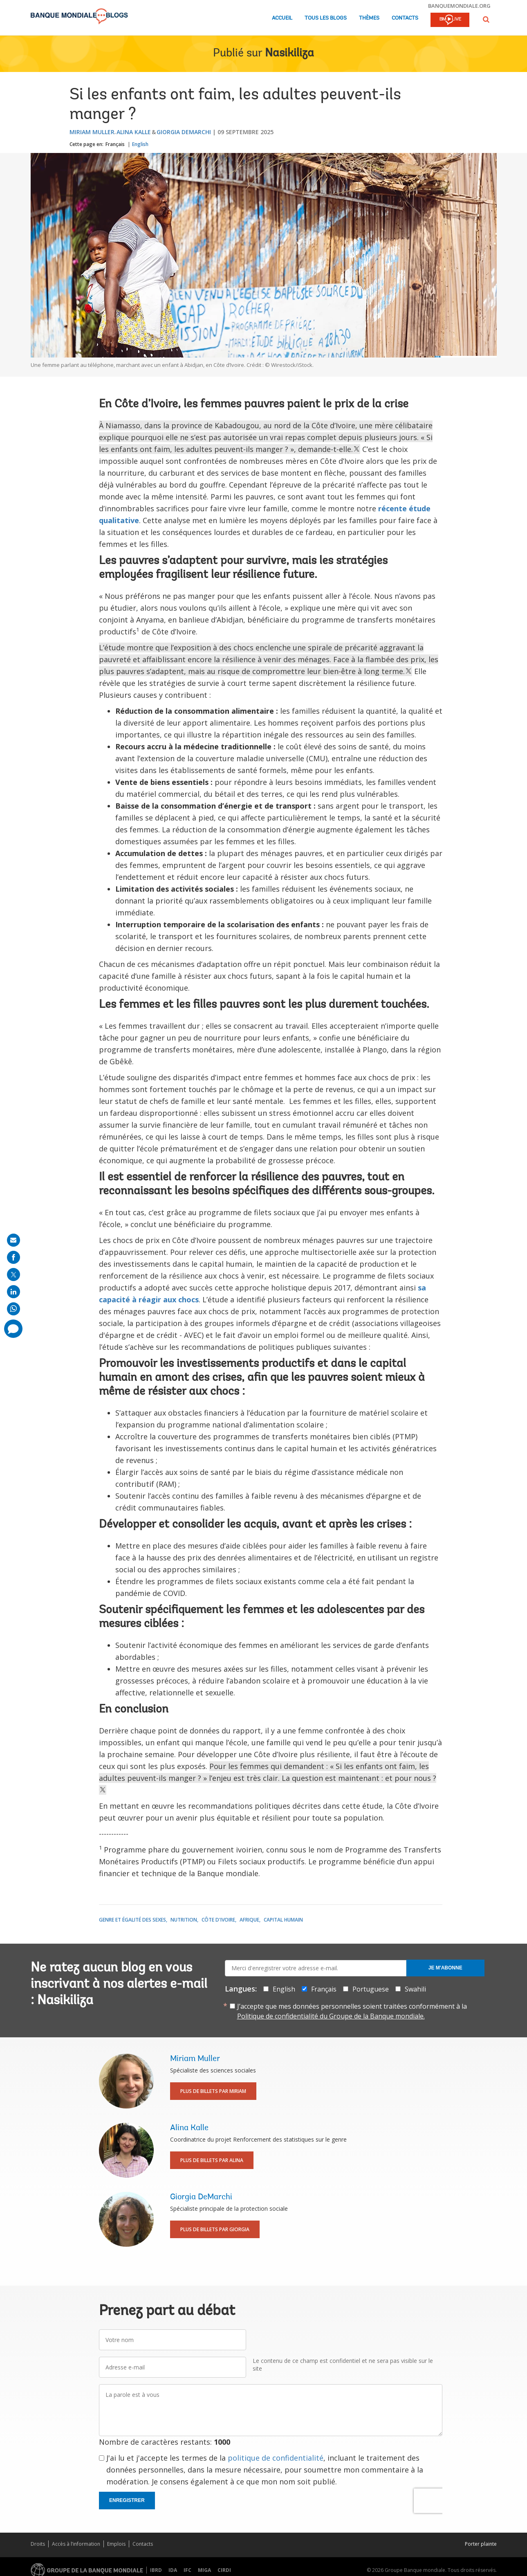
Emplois (116, 2543)
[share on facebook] (13, 1257)
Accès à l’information (76, 2543)
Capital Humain (283, 1919)
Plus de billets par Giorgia (214, 2229)
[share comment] (13, 1328)
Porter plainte (481, 2543)
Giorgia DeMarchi (184, 132)
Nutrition (183, 1919)
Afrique (249, 1919)
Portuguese (370, 1989)
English (140, 144)
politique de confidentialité (275, 2458)
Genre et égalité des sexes (132, 1919)
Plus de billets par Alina (211, 2160)
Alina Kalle (134, 132)
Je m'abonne (445, 1968)
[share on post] (13, 1274)
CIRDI (224, 2570)
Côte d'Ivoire (218, 1919)
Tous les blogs (326, 18)
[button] (486, 19)
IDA (172, 2570)
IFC (187, 2570)
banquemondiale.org (459, 5)
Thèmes (369, 18)
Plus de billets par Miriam (213, 2091)
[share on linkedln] (13, 1291)
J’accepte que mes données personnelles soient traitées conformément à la (352, 2011)
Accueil (282, 18)
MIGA (204, 2570)
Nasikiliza (289, 53)
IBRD (156, 2570)
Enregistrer (127, 2500)
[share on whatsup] (13, 1308)
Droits (38, 2543)
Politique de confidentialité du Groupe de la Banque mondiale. (331, 2016)
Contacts (405, 18)
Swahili (415, 1989)
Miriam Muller (92, 132)
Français (115, 144)
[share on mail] (13, 1240)
